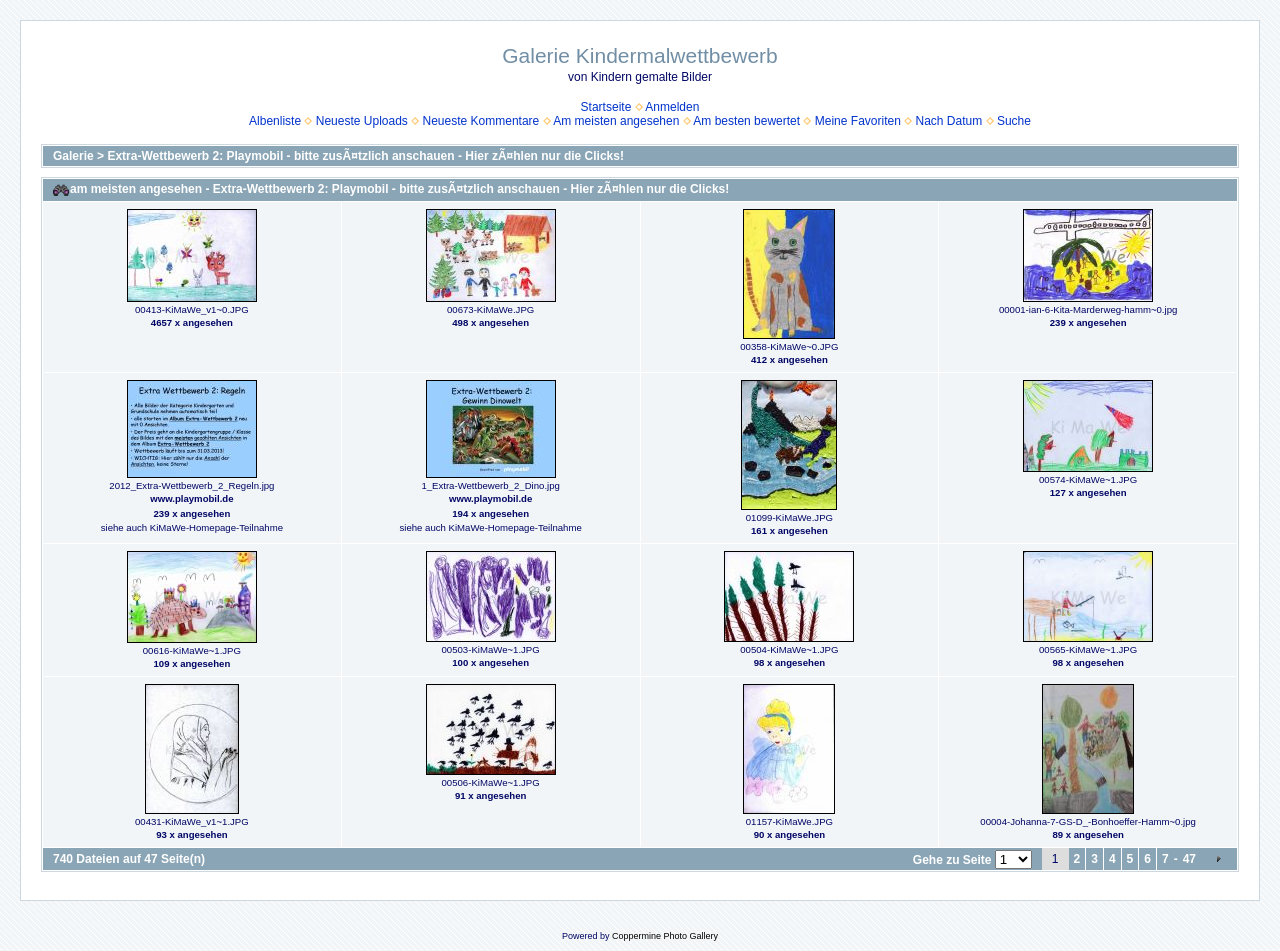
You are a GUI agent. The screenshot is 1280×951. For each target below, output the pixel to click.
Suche (1014, 121)
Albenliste (275, 121)
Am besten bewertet (746, 121)
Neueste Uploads (362, 121)
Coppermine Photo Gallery (665, 936)
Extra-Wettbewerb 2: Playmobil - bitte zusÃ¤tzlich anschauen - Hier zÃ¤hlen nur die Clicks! (365, 156)
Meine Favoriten (858, 121)
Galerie (73, 156)
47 (1189, 859)
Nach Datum (949, 121)
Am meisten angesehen (616, 121)
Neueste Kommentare (481, 121)
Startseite (606, 107)
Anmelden (672, 107)
